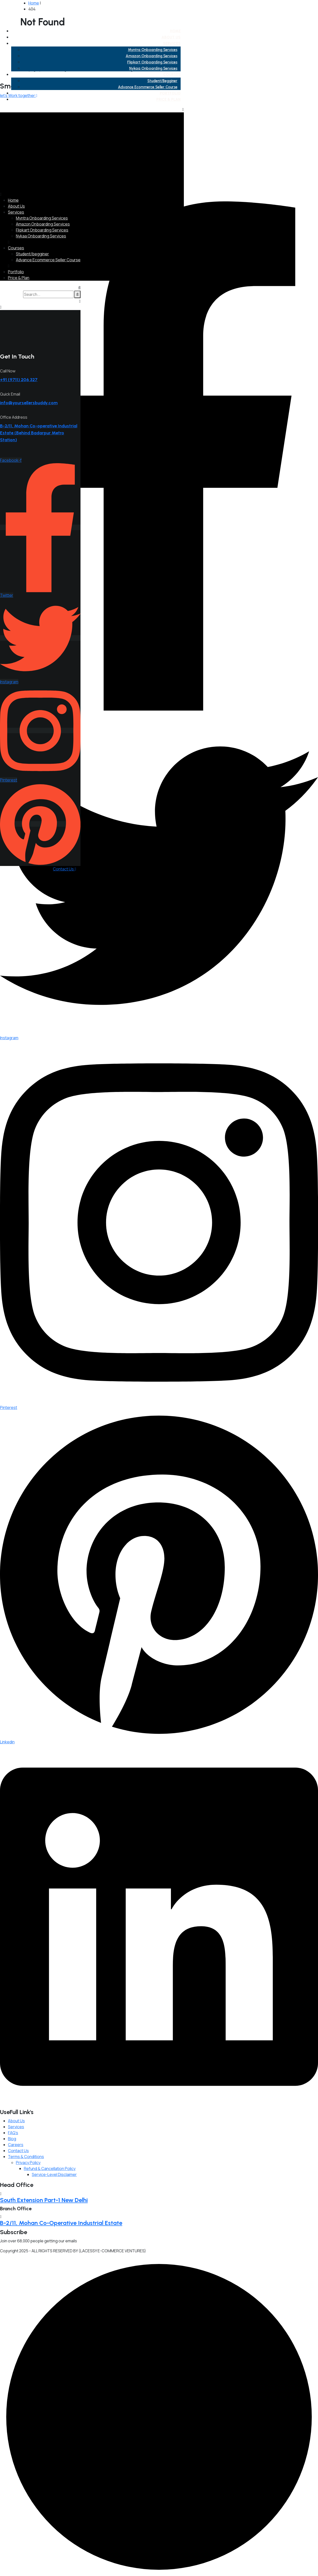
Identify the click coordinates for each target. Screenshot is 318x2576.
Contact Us (64, 869)
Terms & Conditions (26, 2156)
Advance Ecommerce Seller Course (147, 87)
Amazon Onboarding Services (151, 56)
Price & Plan (168, 99)
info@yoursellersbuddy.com (29, 403)
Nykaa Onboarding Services (153, 68)
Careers (15, 2144)
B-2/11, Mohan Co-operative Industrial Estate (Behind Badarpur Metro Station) (38, 433)
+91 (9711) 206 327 (19, 379)
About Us (171, 37)
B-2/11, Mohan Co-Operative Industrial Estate (61, 2222)
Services (172, 43)
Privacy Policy (28, 2162)
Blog (12, 2138)
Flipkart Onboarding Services (152, 62)
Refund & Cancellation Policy (50, 2168)
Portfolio (170, 93)
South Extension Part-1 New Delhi (44, 2200)
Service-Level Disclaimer (54, 2174)
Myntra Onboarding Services (152, 49)
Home (175, 31)
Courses (172, 74)
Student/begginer (162, 81)
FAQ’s (13, 2132)
